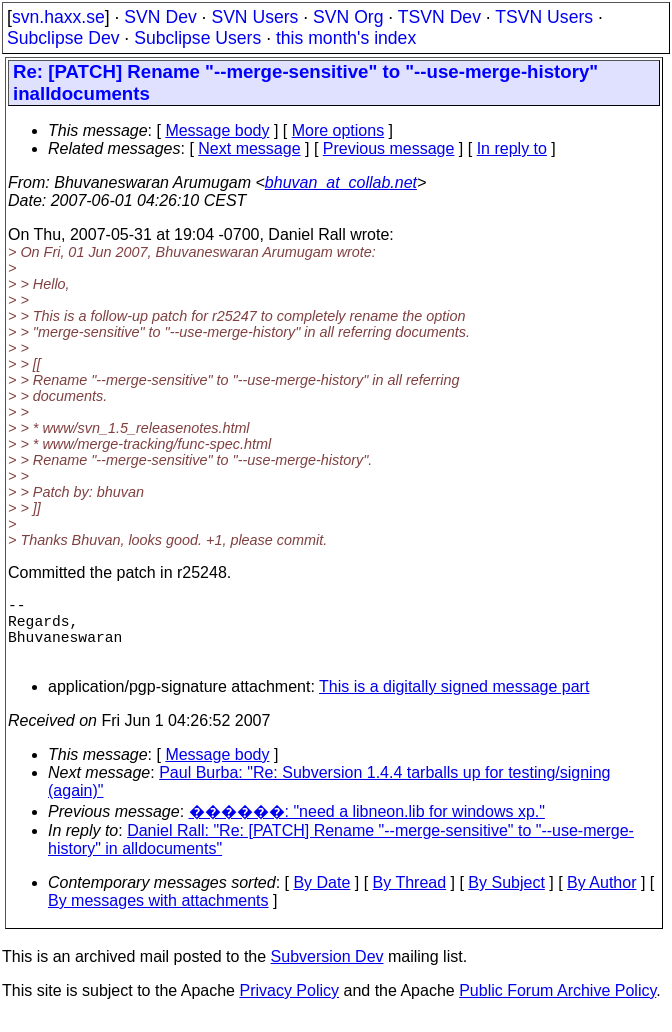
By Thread (410, 898)
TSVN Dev (439, 17)
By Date (321, 898)
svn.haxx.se (58, 17)
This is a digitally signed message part (454, 702)
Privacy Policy (289, 1006)
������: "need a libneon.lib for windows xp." (367, 827)
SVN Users (254, 17)
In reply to (512, 148)
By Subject (506, 898)
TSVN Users (544, 17)
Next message (249, 148)
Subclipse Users (197, 38)
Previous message (389, 148)
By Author (601, 898)
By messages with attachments (158, 916)
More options (338, 130)
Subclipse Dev (63, 38)
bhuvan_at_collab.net (341, 182)
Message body (217, 130)
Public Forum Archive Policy (557, 1006)
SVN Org (348, 17)
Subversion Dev (327, 972)
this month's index (346, 38)
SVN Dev (160, 17)
